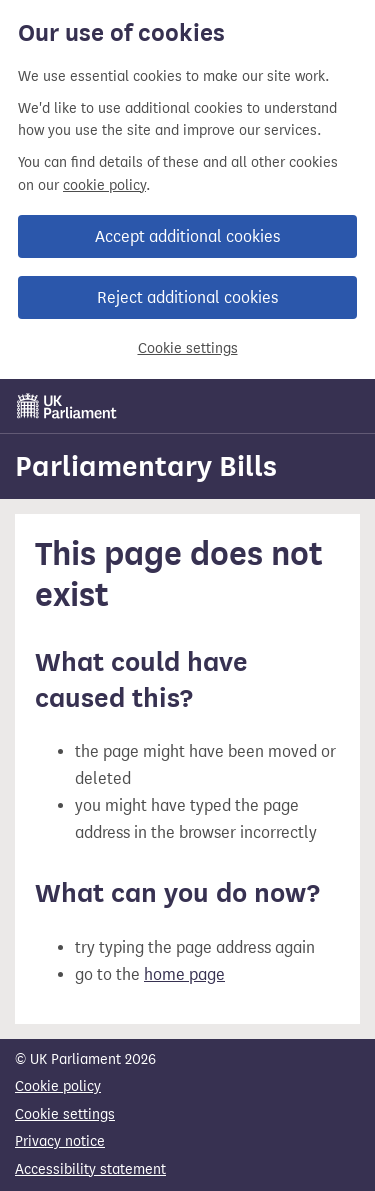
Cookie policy (58, 1086)
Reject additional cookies (187, 297)
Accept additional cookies (187, 236)
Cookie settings (188, 348)
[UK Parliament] (67, 406)
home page (184, 974)
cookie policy (104, 185)
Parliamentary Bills (146, 466)
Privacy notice (60, 1141)
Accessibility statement (90, 1169)
